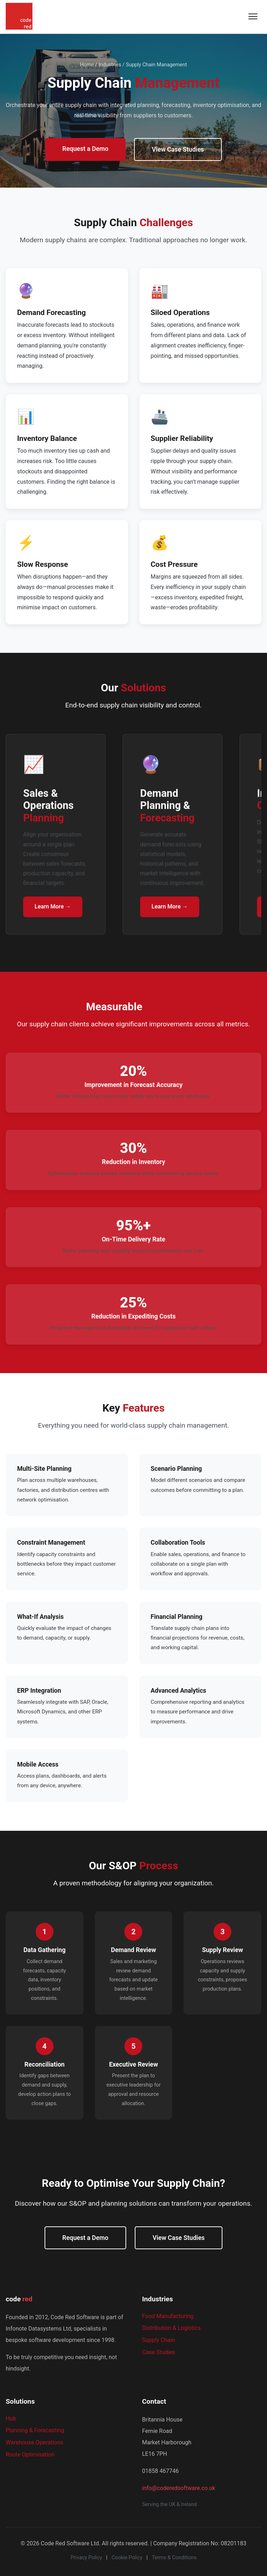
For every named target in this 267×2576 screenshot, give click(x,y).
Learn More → (53, 909)
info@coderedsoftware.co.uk (178, 2488)
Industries (109, 65)
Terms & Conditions (174, 2558)
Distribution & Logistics (171, 2328)
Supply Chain (158, 2340)
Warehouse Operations (34, 2442)
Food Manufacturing (168, 2316)
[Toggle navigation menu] (253, 16)
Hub (11, 2418)
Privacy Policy (86, 2558)
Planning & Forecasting (35, 2430)
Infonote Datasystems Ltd (38, 2328)
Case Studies (158, 2352)
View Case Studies (178, 149)
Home (87, 65)
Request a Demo (85, 148)
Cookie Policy (127, 2558)
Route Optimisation (30, 2454)
